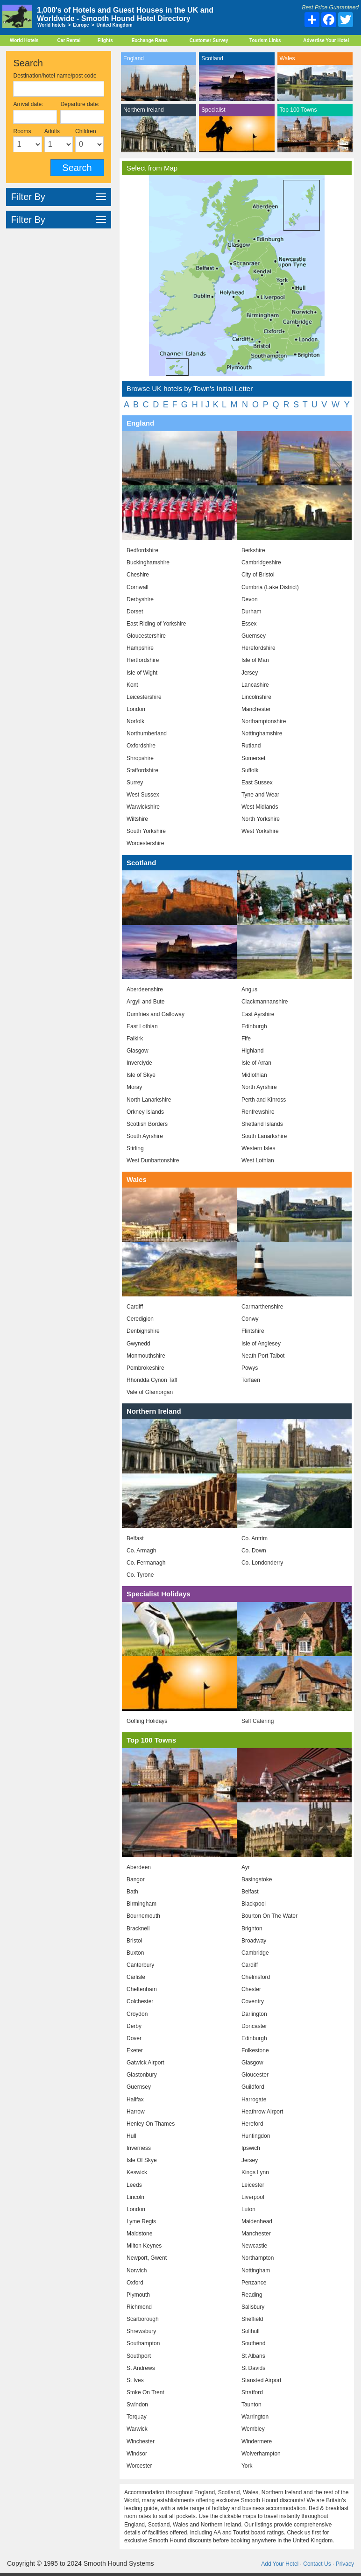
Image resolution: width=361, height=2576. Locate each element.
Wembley (253, 2429)
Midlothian (254, 1075)
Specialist (213, 110)
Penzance (253, 2282)
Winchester (141, 2441)
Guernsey (253, 636)
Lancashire (255, 685)
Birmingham (141, 1903)
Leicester (252, 2185)
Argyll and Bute (145, 1001)
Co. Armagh (141, 1550)
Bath (132, 1891)
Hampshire (140, 648)
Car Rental (69, 40)
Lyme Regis (141, 2221)
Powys (249, 1368)
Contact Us (317, 2564)
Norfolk (135, 721)
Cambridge (255, 1953)
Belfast (135, 1538)
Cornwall (138, 587)
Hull (131, 2136)
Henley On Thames (151, 2124)
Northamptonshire (263, 721)
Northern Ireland (143, 110)
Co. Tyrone (140, 1575)
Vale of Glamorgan (150, 1392)
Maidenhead (256, 2221)
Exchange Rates (150, 40)
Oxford (135, 2282)
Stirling (135, 1148)
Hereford (252, 2124)
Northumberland (147, 733)
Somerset (253, 758)
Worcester (139, 2465)
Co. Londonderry (262, 1562)
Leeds (134, 2185)
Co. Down (253, 1550)
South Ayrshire (145, 1136)
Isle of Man (255, 660)
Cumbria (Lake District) (270, 587)
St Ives (135, 2380)
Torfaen (250, 1380)
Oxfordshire (141, 745)
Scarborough (143, 2319)
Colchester (140, 2001)
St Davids (253, 2368)
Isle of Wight (142, 672)
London (136, 709)
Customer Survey (209, 40)
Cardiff (135, 1306)
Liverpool (252, 2197)
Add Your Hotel (279, 2564)
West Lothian (257, 1160)
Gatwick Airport (145, 2062)
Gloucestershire (146, 636)
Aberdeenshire (145, 989)
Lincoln (135, 2197)
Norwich (137, 2270)
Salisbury (252, 2307)
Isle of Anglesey (261, 1343)
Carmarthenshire (262, 1306)
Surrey (135, 782)
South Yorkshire (146, 831)
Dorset (135, 611)
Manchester (256, 709)
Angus (249, 989)
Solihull (250, 2331)
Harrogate (253, 2099)
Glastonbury (142, 2074)
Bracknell (138, 1928)
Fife (246, 1038)
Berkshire (253, 550)
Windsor (137, 2453)
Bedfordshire (142, 550)
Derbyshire (140, 599)
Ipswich (250, 2148)
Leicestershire (144, 697)
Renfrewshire (258, 1112)
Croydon (137, 2014)
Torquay (137, 2416)
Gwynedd (138, 1343)
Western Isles (258, 1148)
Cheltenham (142, 1989)
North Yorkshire (260, 819)
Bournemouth (143, 1916)
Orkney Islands (145, 1112)
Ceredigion (140, 1319)
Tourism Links (265, 40)
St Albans (253, 2356)
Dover (134, 2038)
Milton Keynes (144, 2245)
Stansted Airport (261, 2380)
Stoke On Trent (145, 2392)
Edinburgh (254, 1026)
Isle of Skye (141, 1075)
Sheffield (252, 2319)
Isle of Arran (256, 1063)
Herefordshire (258, 648)
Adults (52, 131)
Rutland (251, 745)
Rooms (22, 131)
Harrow (136, 2111)
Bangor (136, 1879)
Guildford (252, 2087)
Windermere (256, 2441)
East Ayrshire (257, 1014)
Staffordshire (142, 770)
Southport (139, 2356)
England (133, 58)
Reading (251, 2294)
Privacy (345, 2564)
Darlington (254, 2014)
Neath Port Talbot (263, 1355)
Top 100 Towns (298, 110)
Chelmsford (255, 1977)
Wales (287, 58)
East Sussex (257, 782)
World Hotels (24, 40)
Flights (105, 40)
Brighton (251, 1928)
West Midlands (259, 807)
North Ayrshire (259, 1087)
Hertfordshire (143, 660)
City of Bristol (258, 574)
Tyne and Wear (260, 794)
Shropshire (140, 758)
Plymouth (138, 2294)
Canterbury (140, 1965)
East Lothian (142, 1026)
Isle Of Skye (142, 2160)
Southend (253, 2343)
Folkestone (255, 2050)
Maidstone (139, 2233)
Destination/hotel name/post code (54, 75)
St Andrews (141, 2368)
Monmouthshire (146, 1355)
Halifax (135, 2099)
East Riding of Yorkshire (156, 623)
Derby (134, 2026)
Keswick (137, 2172)
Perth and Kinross (263, 1099)
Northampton (257, 2258)
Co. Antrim (254, 1538)
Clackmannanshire (264, 1001)
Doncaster (254, 2026)
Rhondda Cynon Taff (152, 1380)
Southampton (143, 2343)
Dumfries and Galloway (155, 1014)
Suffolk (249, 770)
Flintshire (252, 1331)
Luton (248, 2209)
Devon (249, 599)
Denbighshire (143, 1331)
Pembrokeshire (145, 1368)
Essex (249, 623)
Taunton (251, 2404)
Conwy (250, 1319)
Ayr (245, 1867)
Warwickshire (143, 807)
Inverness (139, 2148)
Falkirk (135, 1038)
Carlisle (136, 1977)
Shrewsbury (141, 2331)
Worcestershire (145, 843)
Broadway (253, 1940)
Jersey (249, 672)
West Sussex (143, 794)
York (247, 2465)
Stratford (252, 2392)
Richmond (139, 2307)
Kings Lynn (255, 2172)
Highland (252, 1050)
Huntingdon (255, 2136)
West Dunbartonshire (153, 1160)
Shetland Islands (262, 1124)
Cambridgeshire (261, 562)
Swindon (137, 2404)
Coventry (252, 2001)
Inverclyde (139, 1063)
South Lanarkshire (264, 1136)
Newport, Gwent (147, 2258)
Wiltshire (137, 819)
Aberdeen (139, 1867)
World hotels (51, 25)
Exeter (135, 2050)
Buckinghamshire (148, 562)
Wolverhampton (261, 2453)
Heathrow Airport (262, 2111)
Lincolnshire (256, 697)
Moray (134, 1087)
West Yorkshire (260, 831)
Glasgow (138, 1050)
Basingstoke (256, 1879)
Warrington (255, 2416)
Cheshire (138, 574)
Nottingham (255, 2270)
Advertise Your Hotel (326, 40)
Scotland (212, 58)
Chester (251, 1989)
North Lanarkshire (149, 1099)
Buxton (135, 1953)
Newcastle (254, 2245)
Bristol (134, 1940)
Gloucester (255, 2074)
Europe (81, 25)
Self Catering (257, 1721)
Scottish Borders (147, 1124)
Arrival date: (28, 104)
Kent (132, 685)
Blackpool (253, 1903)
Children (85, 131)
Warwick (137, 2429)
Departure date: (79, 104)
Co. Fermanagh (146, 1562)
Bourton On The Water (269, 1916)
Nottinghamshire (261, 733)
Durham (251, 611)
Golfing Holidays (147, 1721)
